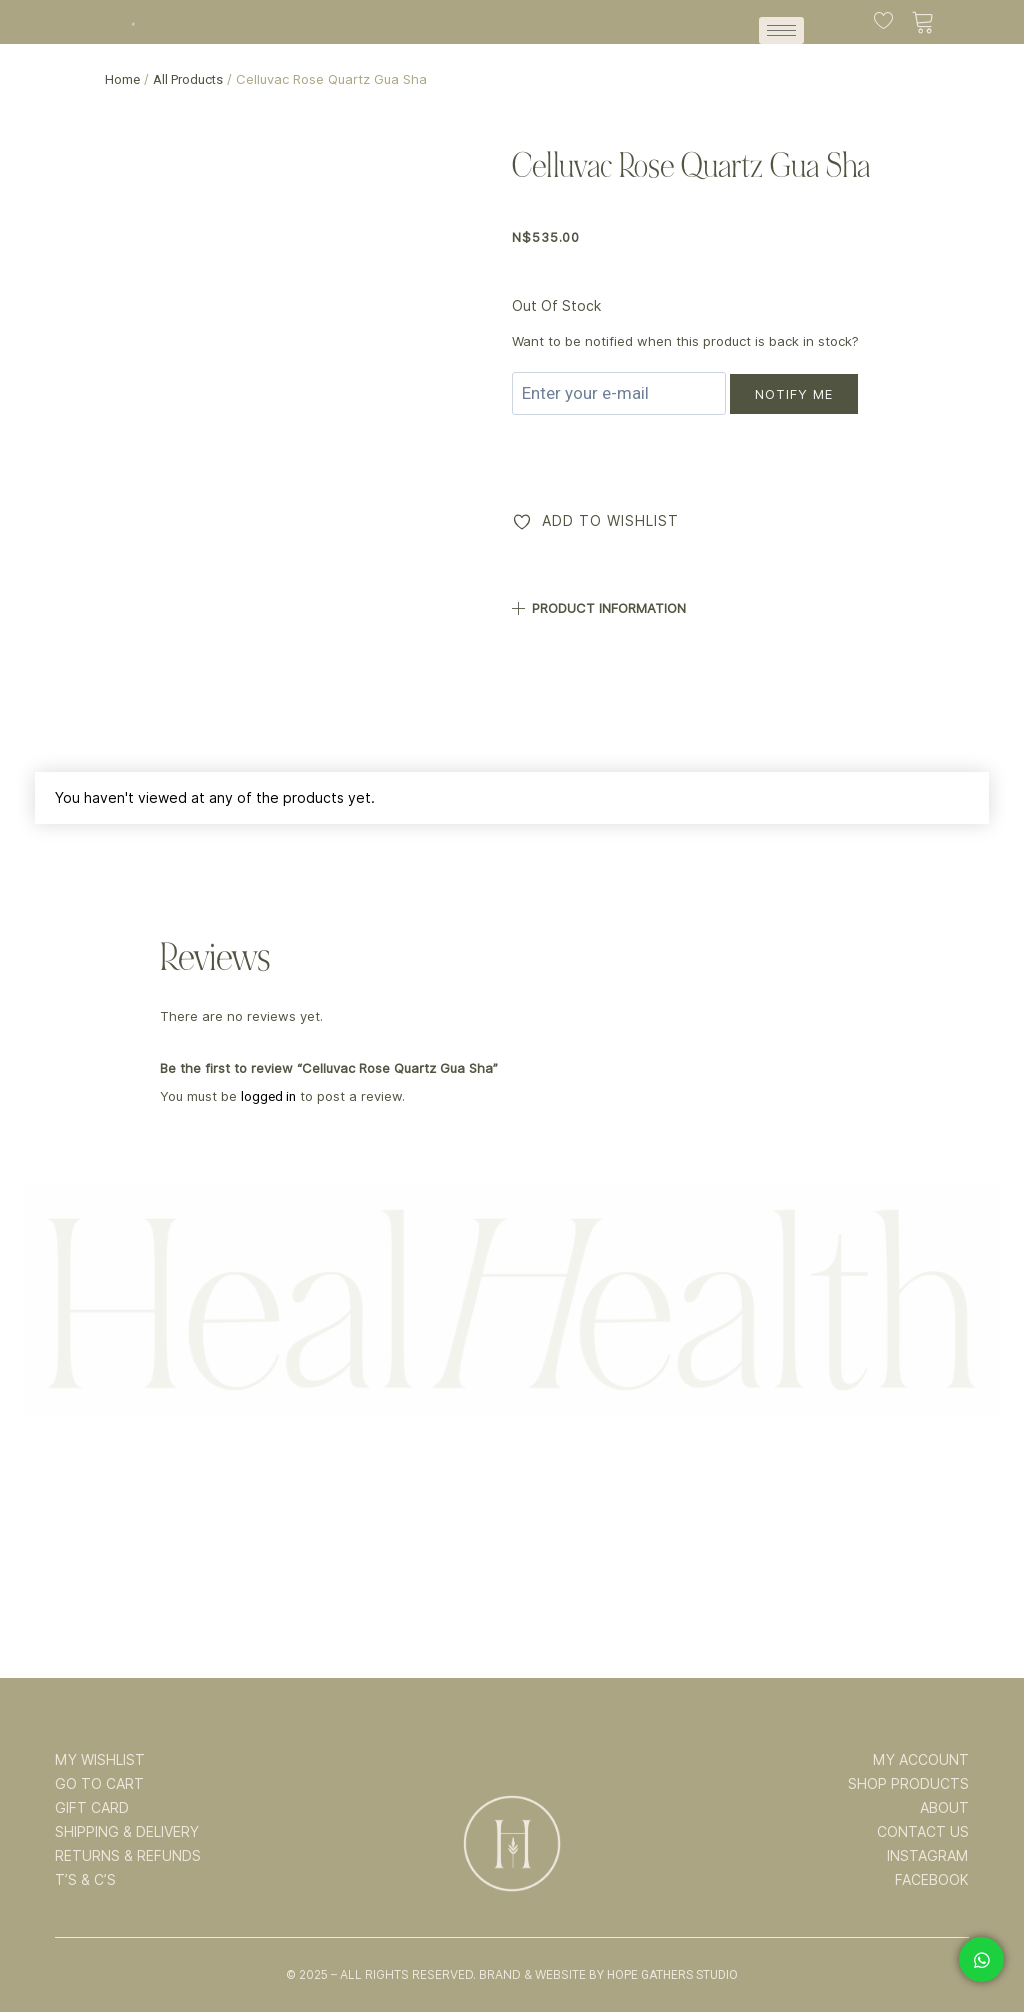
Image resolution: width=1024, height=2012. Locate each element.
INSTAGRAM (928, 1856)
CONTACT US (923, 1832)
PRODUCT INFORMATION (609, 608)
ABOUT (944, 1808)
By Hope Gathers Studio (663, 1975)
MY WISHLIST (100, 1760)
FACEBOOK (932, 1880)
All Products (188, 79)
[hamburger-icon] (781, 30)
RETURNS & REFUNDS (128, 1856)
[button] (748, 601)
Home (122, 79)
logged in (268, 1096)
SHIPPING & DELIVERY (127, 1832)
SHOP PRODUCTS (908, 1784)
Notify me (794, 394)
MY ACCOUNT (921, 1760)
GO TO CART (99, 1784)
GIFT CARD (92, 1808)
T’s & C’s (85, 1880)
